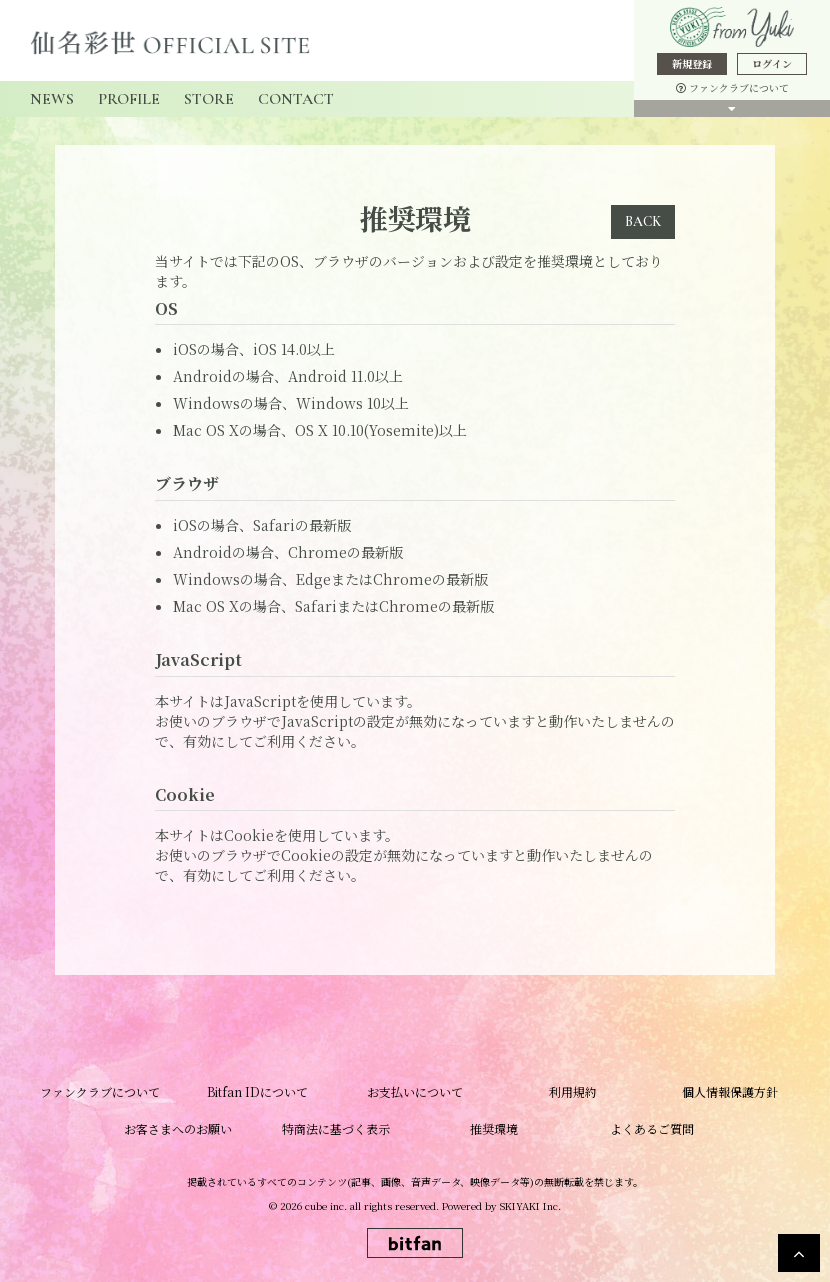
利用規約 (573, 1091)
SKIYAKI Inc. (530, 1205)
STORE (209, 99)
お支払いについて (415, 1091)
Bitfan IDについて (257, 1091)
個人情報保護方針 (730, 1091)
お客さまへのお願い (178, 1128)
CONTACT (296, 99)
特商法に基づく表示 (336, 1128)
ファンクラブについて (732, 87)
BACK (643, 221)
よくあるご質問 (652, 1128)
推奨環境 (494, 1128)
